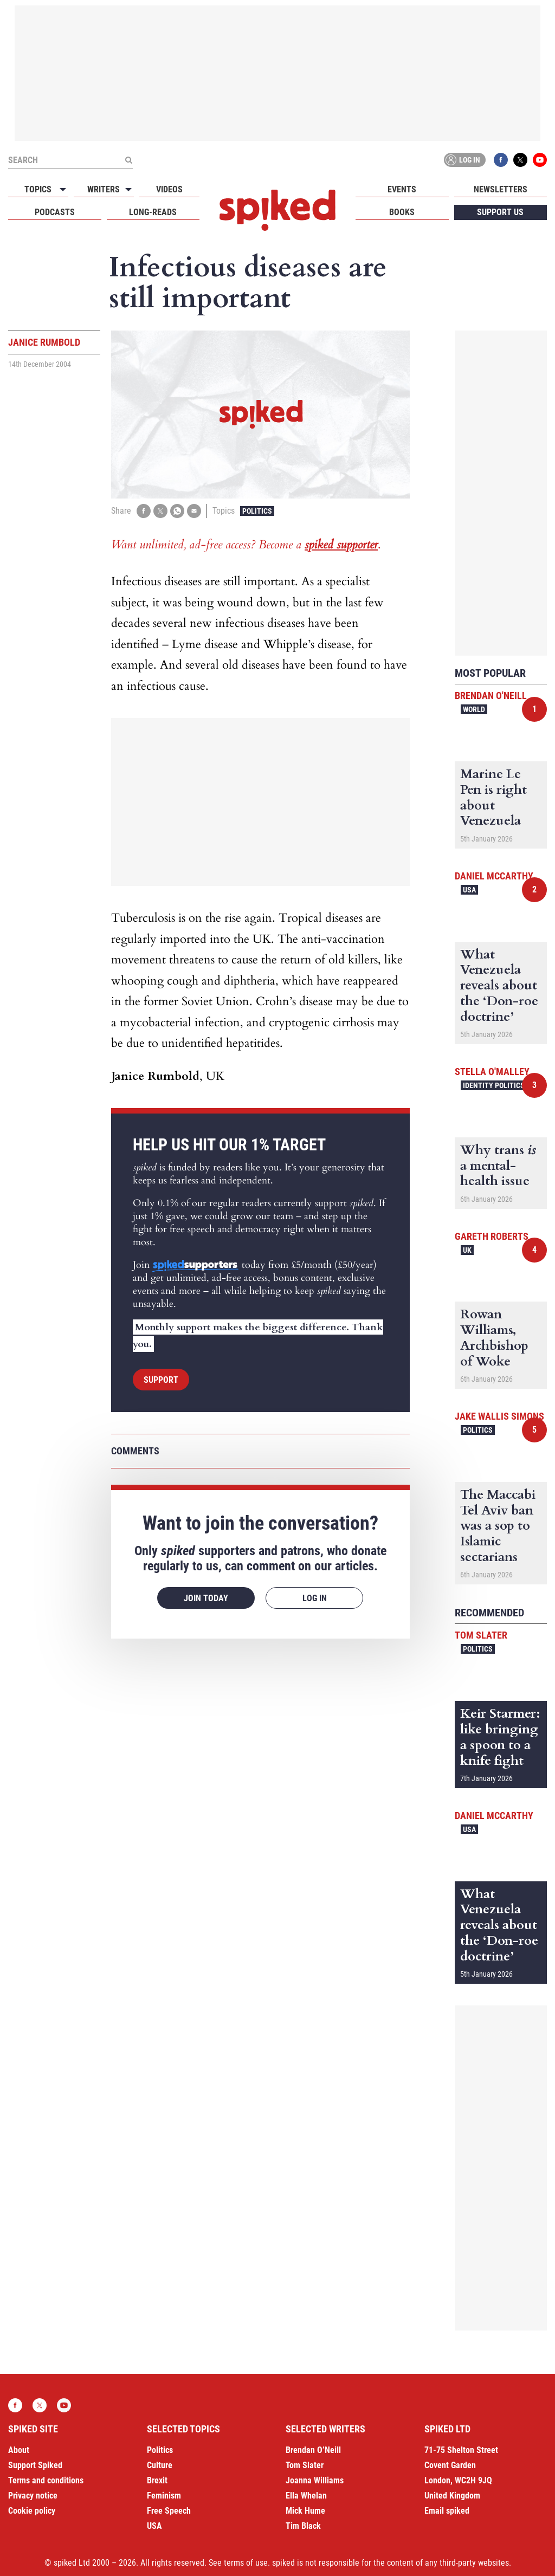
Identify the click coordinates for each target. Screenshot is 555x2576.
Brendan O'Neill (491, 695)
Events (402, 189)
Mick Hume (305, 2511)
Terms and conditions (45, 2480)
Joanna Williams (315, 2480)
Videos (169, 189)
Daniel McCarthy (494, 876)
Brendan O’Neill (313, 2450)
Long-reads (153, 212)
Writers (103, 189)
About (18, 2450)
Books (402, 212)
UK (467, 1250)
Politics (257, 511)
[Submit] (128, 160)
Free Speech (169, 2511)
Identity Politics (494, 1085)
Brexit (157, 2480)
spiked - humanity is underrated (277, 210)
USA (469, 889)
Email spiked (446, 2511)
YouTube (540, 160)
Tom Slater (481, 1635)
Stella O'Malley (492, 1071)
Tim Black (303, 2526)
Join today (206, 1598)
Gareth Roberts (491, 1236)
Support (161, 1380)
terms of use (246, 2563)
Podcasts (55, 212)
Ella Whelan (306, 2495)
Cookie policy (31, 2511)
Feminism (164, 2495)
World (474, 709)
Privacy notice (32, 2495)
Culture (159, 2465)
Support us (500, 212)
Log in (463, 159)
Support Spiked (35, 2465)
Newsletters (500, 189)
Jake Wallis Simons (499, 1416)
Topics (37, 189)
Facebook (501, 160)
